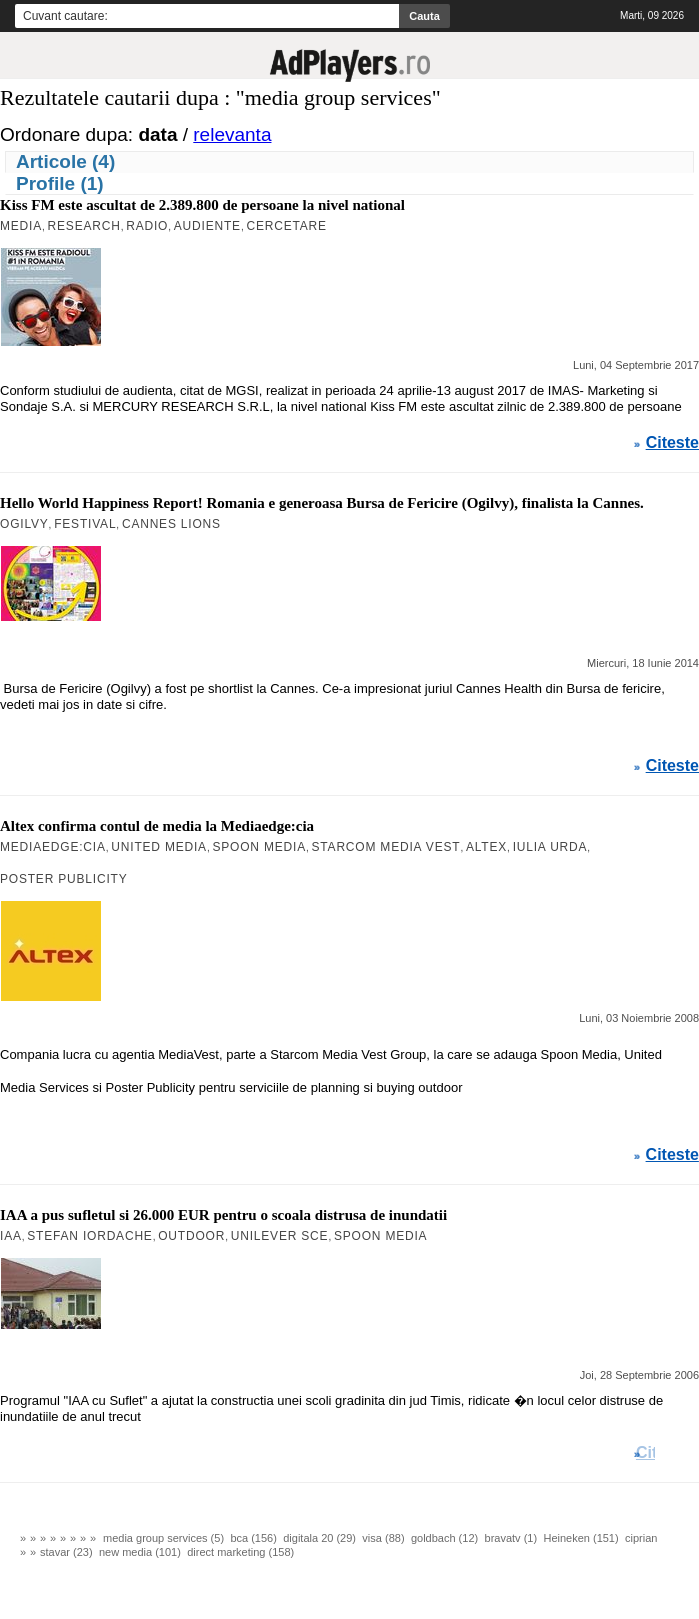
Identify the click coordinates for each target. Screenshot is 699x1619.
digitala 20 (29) (319, 1538)
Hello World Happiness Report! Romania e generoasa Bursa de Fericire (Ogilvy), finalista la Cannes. (322, 503)
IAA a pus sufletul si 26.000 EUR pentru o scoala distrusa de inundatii (223, 1215)
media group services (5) (163, 1538)
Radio (147, 226)
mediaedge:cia (53, 847)
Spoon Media (258, 847)
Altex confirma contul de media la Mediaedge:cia (157, 826)
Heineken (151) (580, 1538)
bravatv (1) (511, 1538)
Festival (85, 524)
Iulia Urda (550, 847)
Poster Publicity (64, 879)
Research (84, 226)
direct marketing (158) (240, 1552)
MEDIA (21, 226)
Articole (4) (65, 161)
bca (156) (253, 1538)
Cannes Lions (171, 524)
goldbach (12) (444, 1538)
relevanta (232, 134)
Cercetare (286, 226)
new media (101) (140, 1552)
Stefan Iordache (89, 1236)
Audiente (207, 226)
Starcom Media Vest (386, 847)
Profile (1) (60, 183)
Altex (486, 847)
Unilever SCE (280, 1236)
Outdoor (191, 1236)
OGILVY (24, 524)
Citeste (672, 443)
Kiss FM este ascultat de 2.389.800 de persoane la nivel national (202, 205)
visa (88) (383, 1538)
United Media (159, 847)
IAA (11, 1236)
